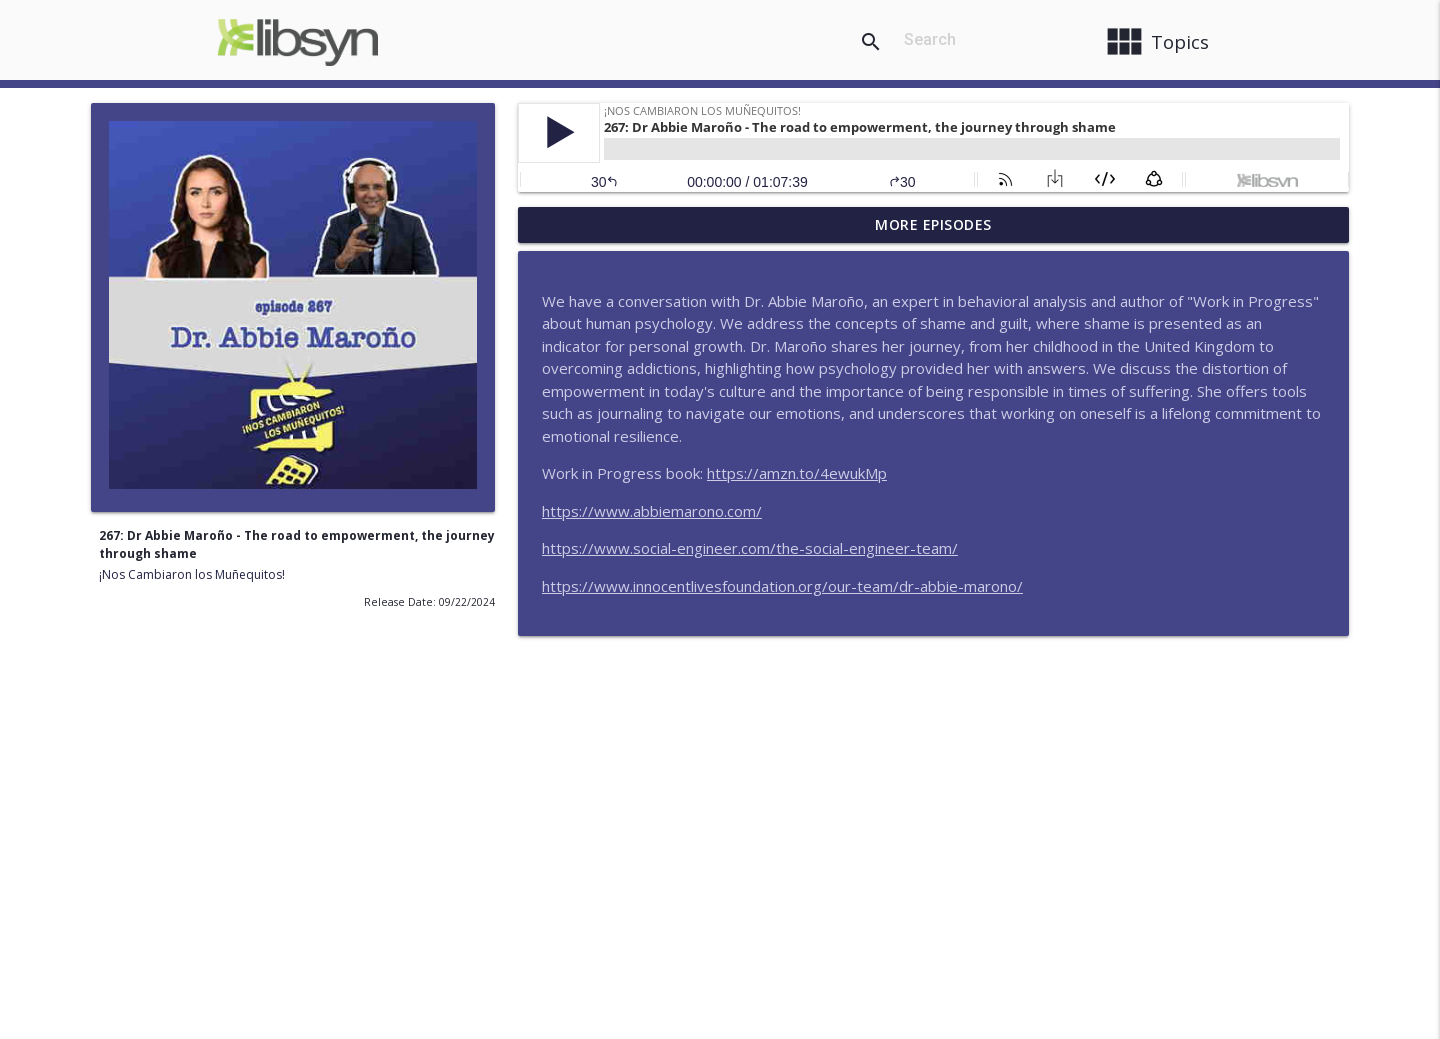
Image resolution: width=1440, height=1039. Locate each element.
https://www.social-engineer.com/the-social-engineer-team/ (750, 548)
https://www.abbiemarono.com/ (652, 511)
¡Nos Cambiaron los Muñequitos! (192, 574)
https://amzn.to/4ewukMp (797, 473)
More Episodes (933, 224)
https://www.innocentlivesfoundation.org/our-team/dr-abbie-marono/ (782, 586)
